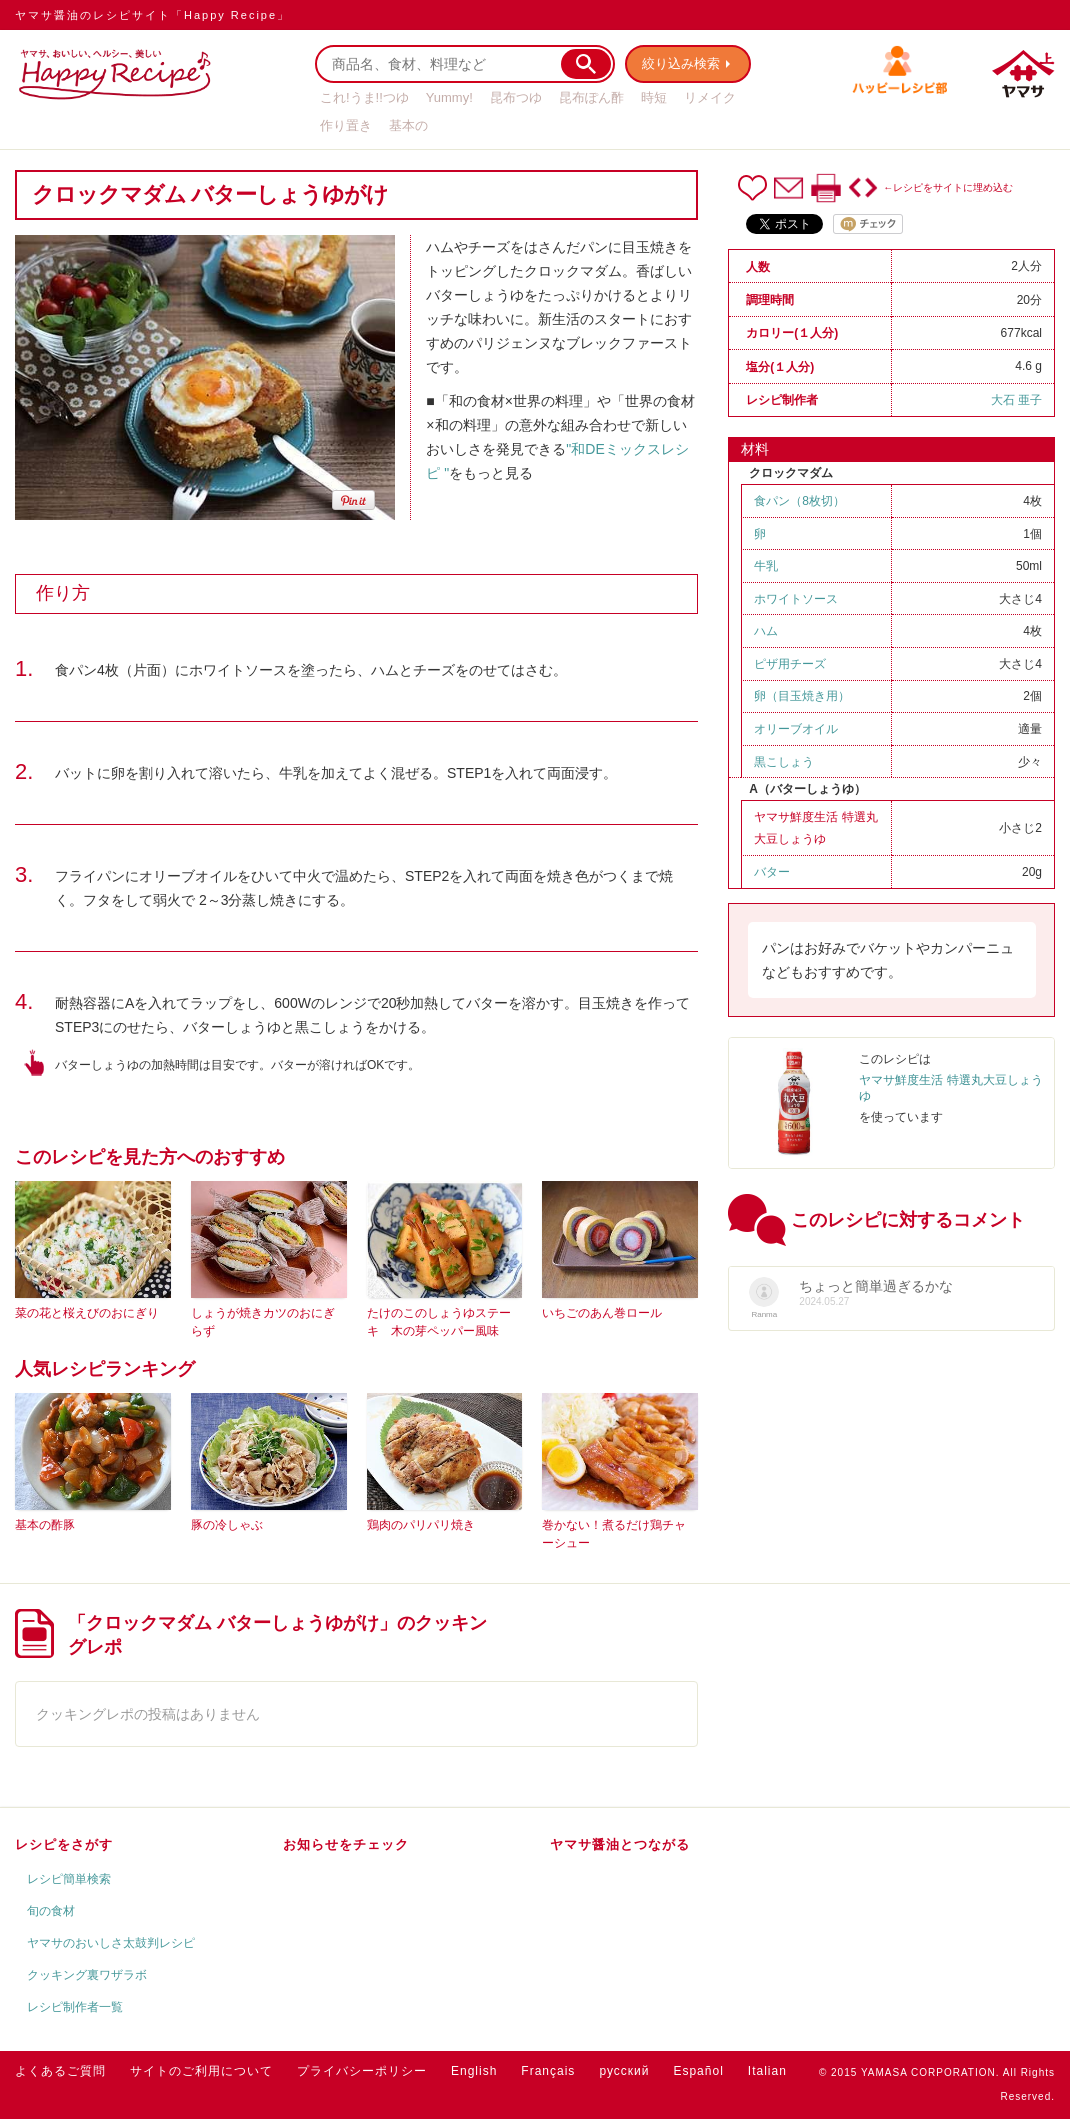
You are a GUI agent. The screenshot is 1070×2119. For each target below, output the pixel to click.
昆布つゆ (516, 97)
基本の (408, 125)
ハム (766, 631)
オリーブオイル (796, 729)
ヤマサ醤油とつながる (620, 1844)
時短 (654, 97)
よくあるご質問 (60, 2071)
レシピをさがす (64, 1844)
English (474, 2071)
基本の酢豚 (45, 1525)
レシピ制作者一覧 (75, 2007)
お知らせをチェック (346, 1844)
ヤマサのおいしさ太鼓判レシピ (111, 1943)
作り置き (346, 125)
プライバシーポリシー (362, 2071)
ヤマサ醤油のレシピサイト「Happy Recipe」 (152, 15)
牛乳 (766, 566)
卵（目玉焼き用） (802, 696)
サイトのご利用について (201, 2071)
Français (548, 2071)
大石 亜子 (1016, 400)
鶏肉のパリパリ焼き (421, 1525)
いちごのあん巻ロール (602, 1313)
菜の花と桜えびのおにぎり (87, 1313)
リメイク (710, 97)
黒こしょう (784, 762)
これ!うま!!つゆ (364, 97)
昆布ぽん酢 (591, 97)
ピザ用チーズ (790, 664)
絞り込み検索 (681, 63)
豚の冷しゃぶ (227, 1525)
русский (624, 2071)
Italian (767, 2071)
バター (772, 872)
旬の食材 (51, 1911)
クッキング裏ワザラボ (87, 1975)
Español (698, 2071)
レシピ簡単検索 (69, 1879)
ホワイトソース (796, 599)
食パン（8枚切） (799, 501)
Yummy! (449, 97)
